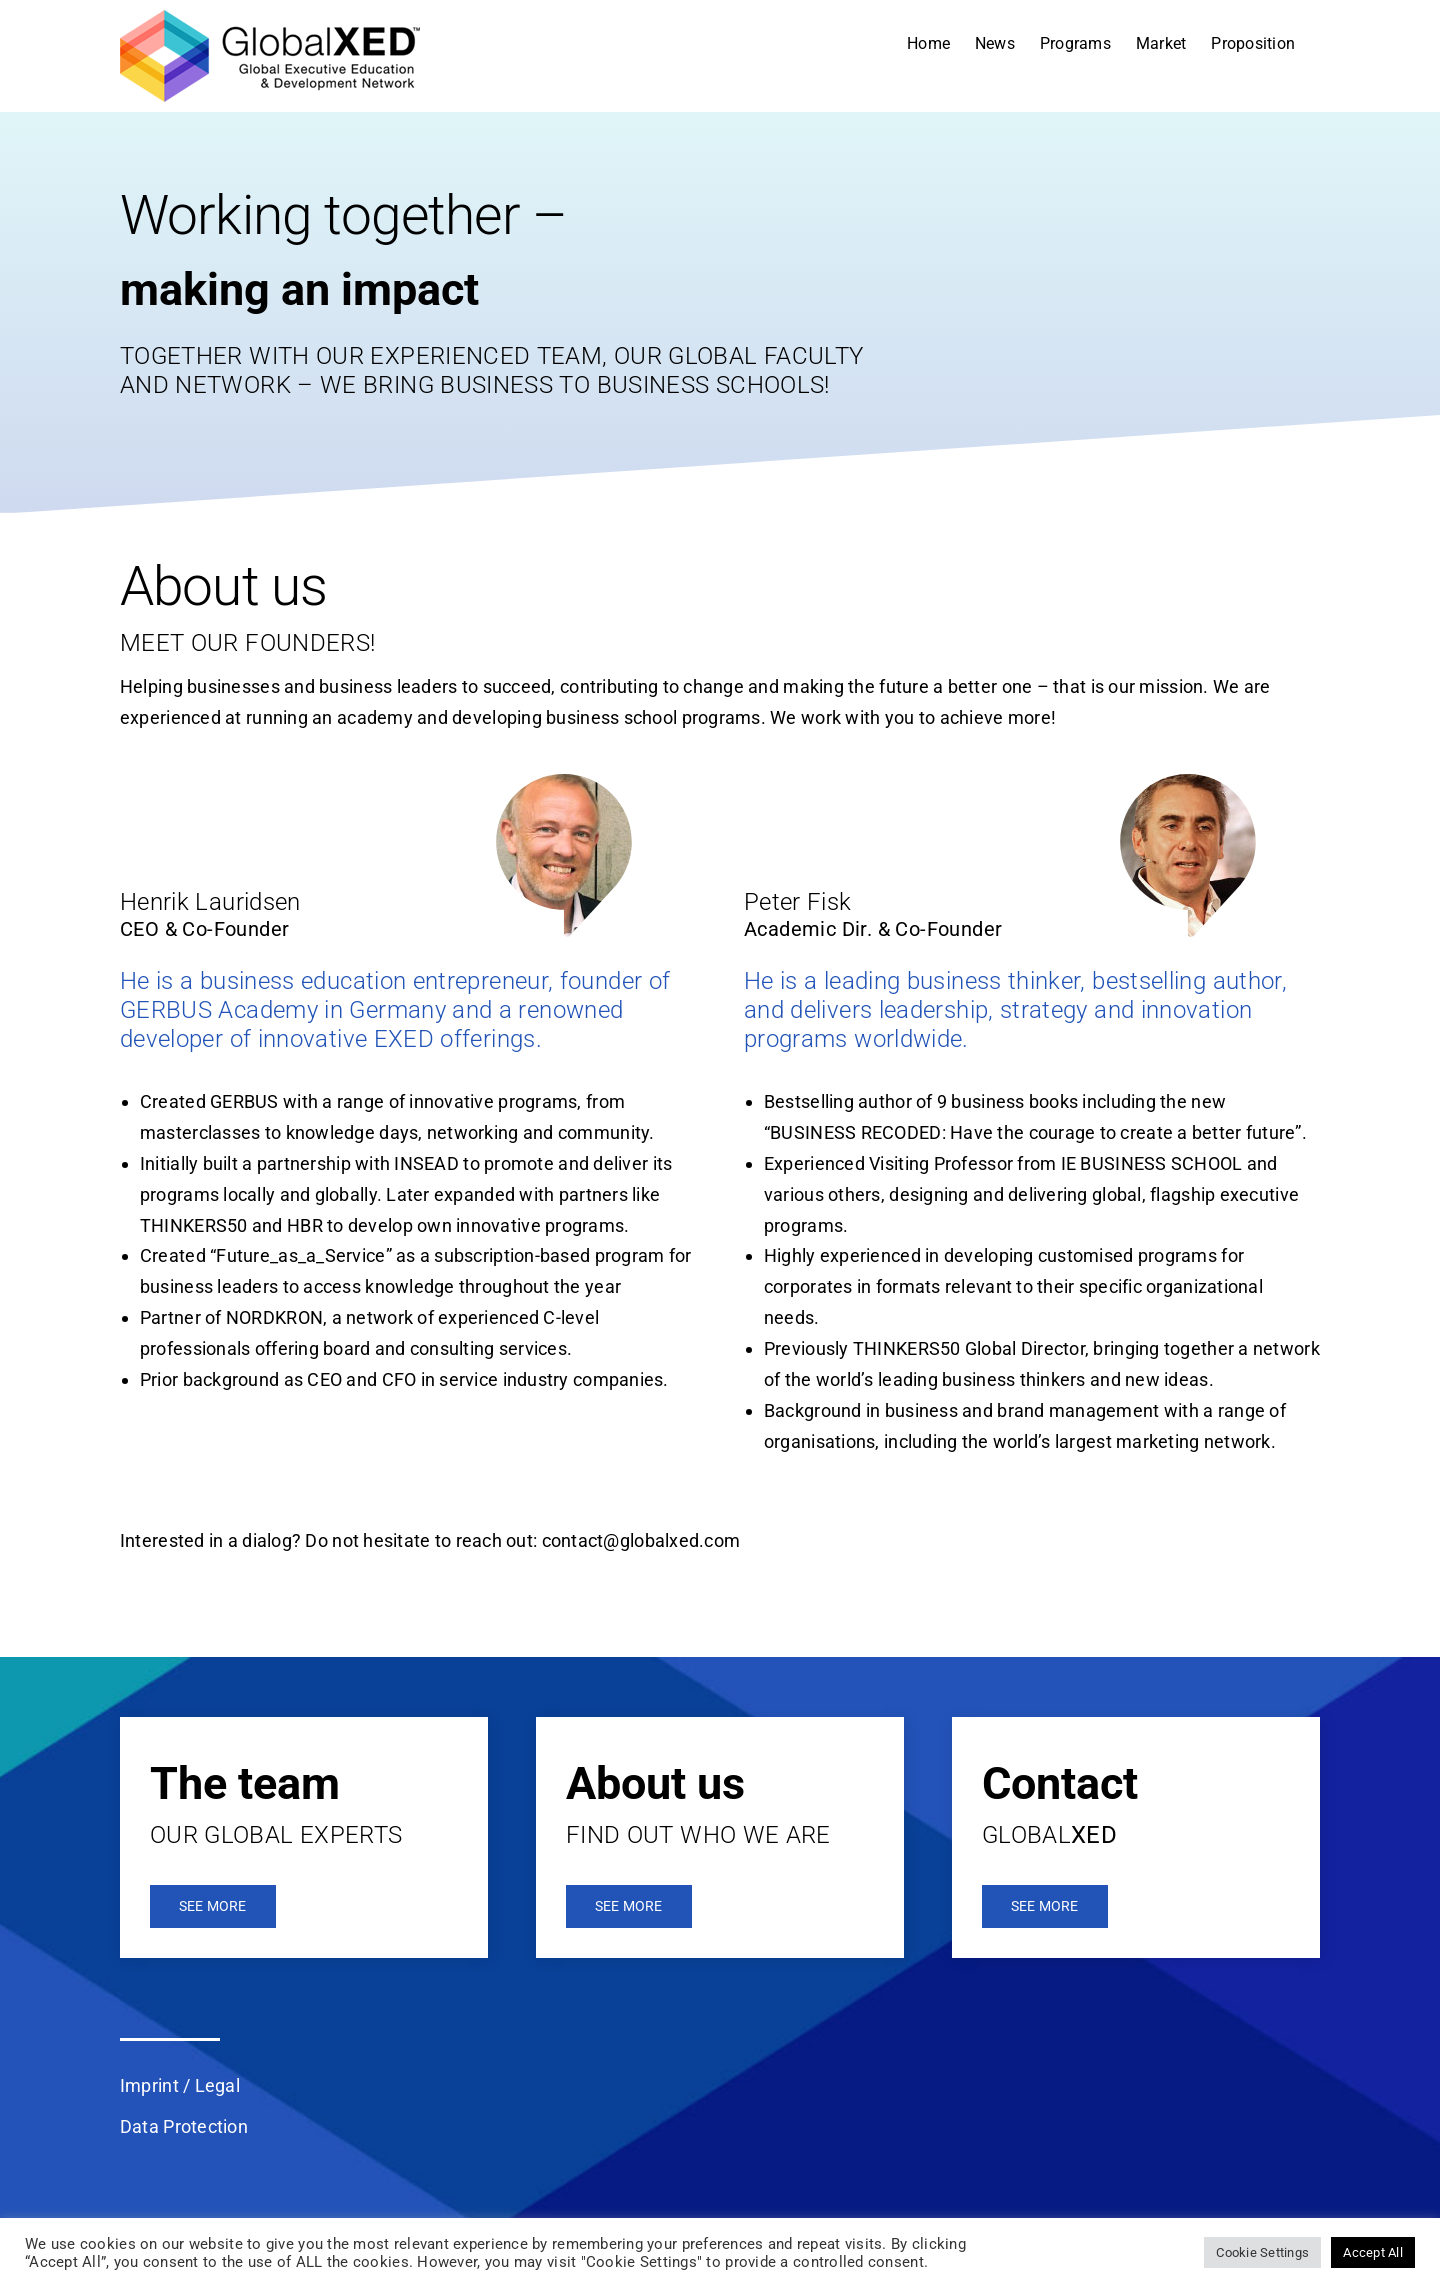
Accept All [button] (1373, 2252)
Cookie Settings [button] (1262, 2252)
